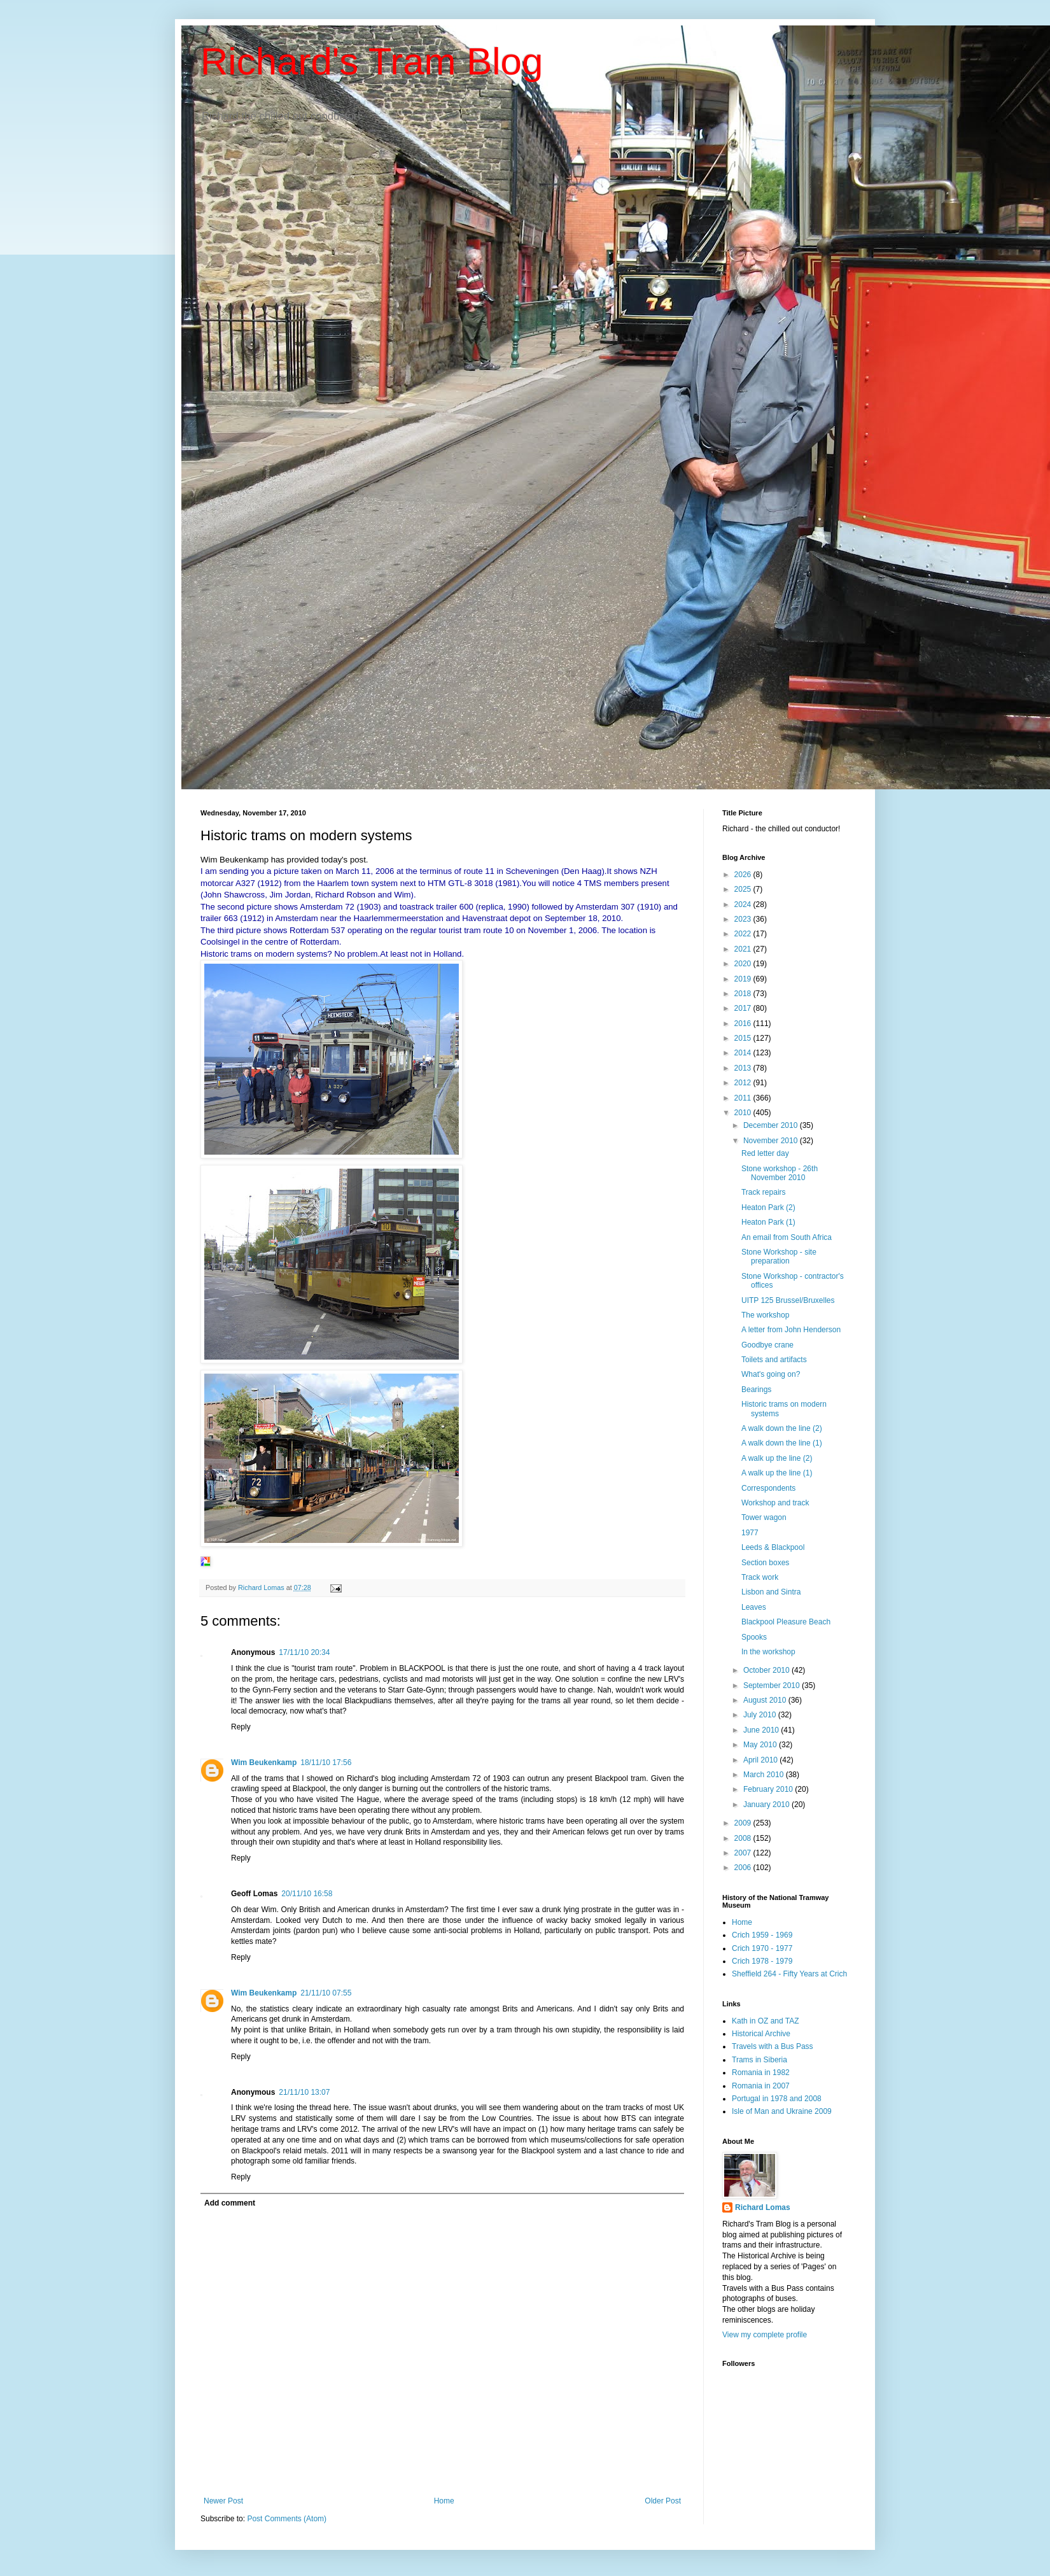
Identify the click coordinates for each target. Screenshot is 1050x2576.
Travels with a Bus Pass (772, 2046)
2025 (743, 889)
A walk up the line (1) (776, 1472)
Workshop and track (775, 1502)
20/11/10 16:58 (306, 1893)
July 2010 (760, 1714)
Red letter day (765, 1153)
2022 (743, 933)
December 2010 (771, 1125)
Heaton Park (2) (768, 1207)
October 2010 (767, 1670)
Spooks (754, 1637)
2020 (743, 963)
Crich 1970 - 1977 (762, 1948)
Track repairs (763, 1192)
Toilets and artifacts (774, 1359)
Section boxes (765, 1562)
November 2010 (771, 1140)
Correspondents (768, 1488)
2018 (743, 993)
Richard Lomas (762, 2207)
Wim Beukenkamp (264, 1762)
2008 (743, 1838)
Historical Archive (761, 2033)
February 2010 (769, 1789)
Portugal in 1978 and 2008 (777, 2098)
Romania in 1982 (761, 2072)
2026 (743, 874)
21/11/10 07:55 (325, 1992)
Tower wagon (764, 1517)
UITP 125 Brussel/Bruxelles (788, 1300)
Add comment (229, 2203)
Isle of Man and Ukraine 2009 (782, 2111)
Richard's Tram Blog (371, 61)
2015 (743, 1038)
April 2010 (761, 1760)
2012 (743, 1082)
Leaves (753, 1607)
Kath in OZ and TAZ (765, 2020)
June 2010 (762, 1730)
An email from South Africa (786, 1237)
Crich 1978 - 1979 (762, 1961)
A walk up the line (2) (776, 1458)
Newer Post (223, 2500)
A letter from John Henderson (791, 1329)
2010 (743, 1112)
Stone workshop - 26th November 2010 (779, 1173)
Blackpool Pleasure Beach (785, 1621)
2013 (743, 1068)
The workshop (765, 1315)
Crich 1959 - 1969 (762, 1935)
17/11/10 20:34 (304, 1652)
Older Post (663, 2500)
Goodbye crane (767, 1345)
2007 (743, 1852)
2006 (743, 1867)
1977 (750, 1532)
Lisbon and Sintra (771, 1591)
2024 (743, 904)
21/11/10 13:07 (304, 2092)
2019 (743, 979)
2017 (743, 1008)
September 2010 (772, 1685)
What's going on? (770, 1374)
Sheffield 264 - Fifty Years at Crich (789, 1973)
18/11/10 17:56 (325, 1762)
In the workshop (768, 1651)
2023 (743, 919)
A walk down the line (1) (781, 1443)
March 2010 (764, 1774)
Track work (759, 1577)
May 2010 (761, 1744)
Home (444, 2500)
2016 (743, 1023)
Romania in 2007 (761, 2085)
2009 (743, 1823)
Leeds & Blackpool (772, 1547)
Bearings (756, 1389)
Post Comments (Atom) (286, 2518)
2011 (743, 1098)
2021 (743, 949)
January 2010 (767, 1804)
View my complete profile (764, 2334)
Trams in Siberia (759, 2059)
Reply (241, 1726)
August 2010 (765, 1700)
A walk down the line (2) (781, 1428)
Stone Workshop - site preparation (778, 1256)
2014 (743, 1052)
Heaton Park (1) (768, 1222)
